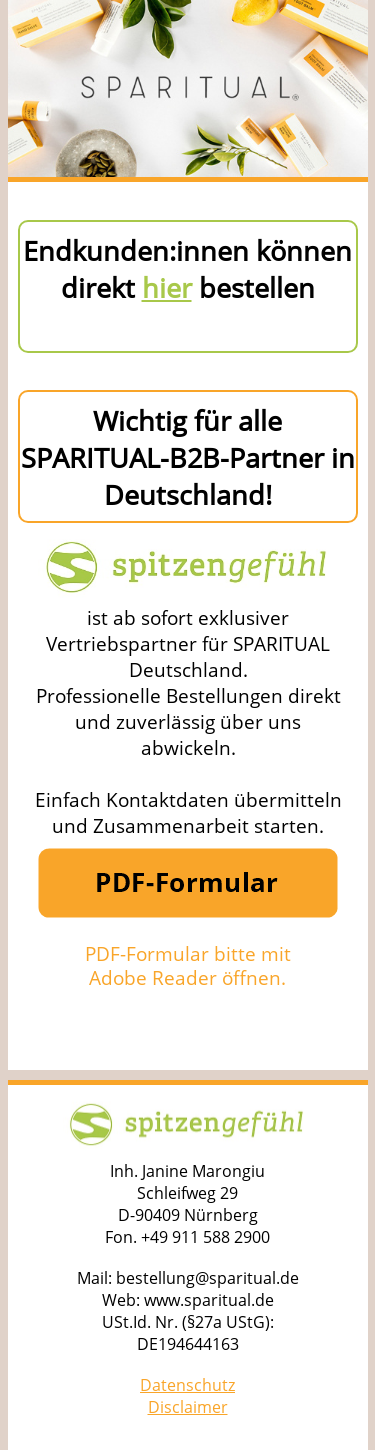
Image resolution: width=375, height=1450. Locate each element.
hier (167, 287)
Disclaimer (188, 1407)
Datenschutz (187, 1385)
